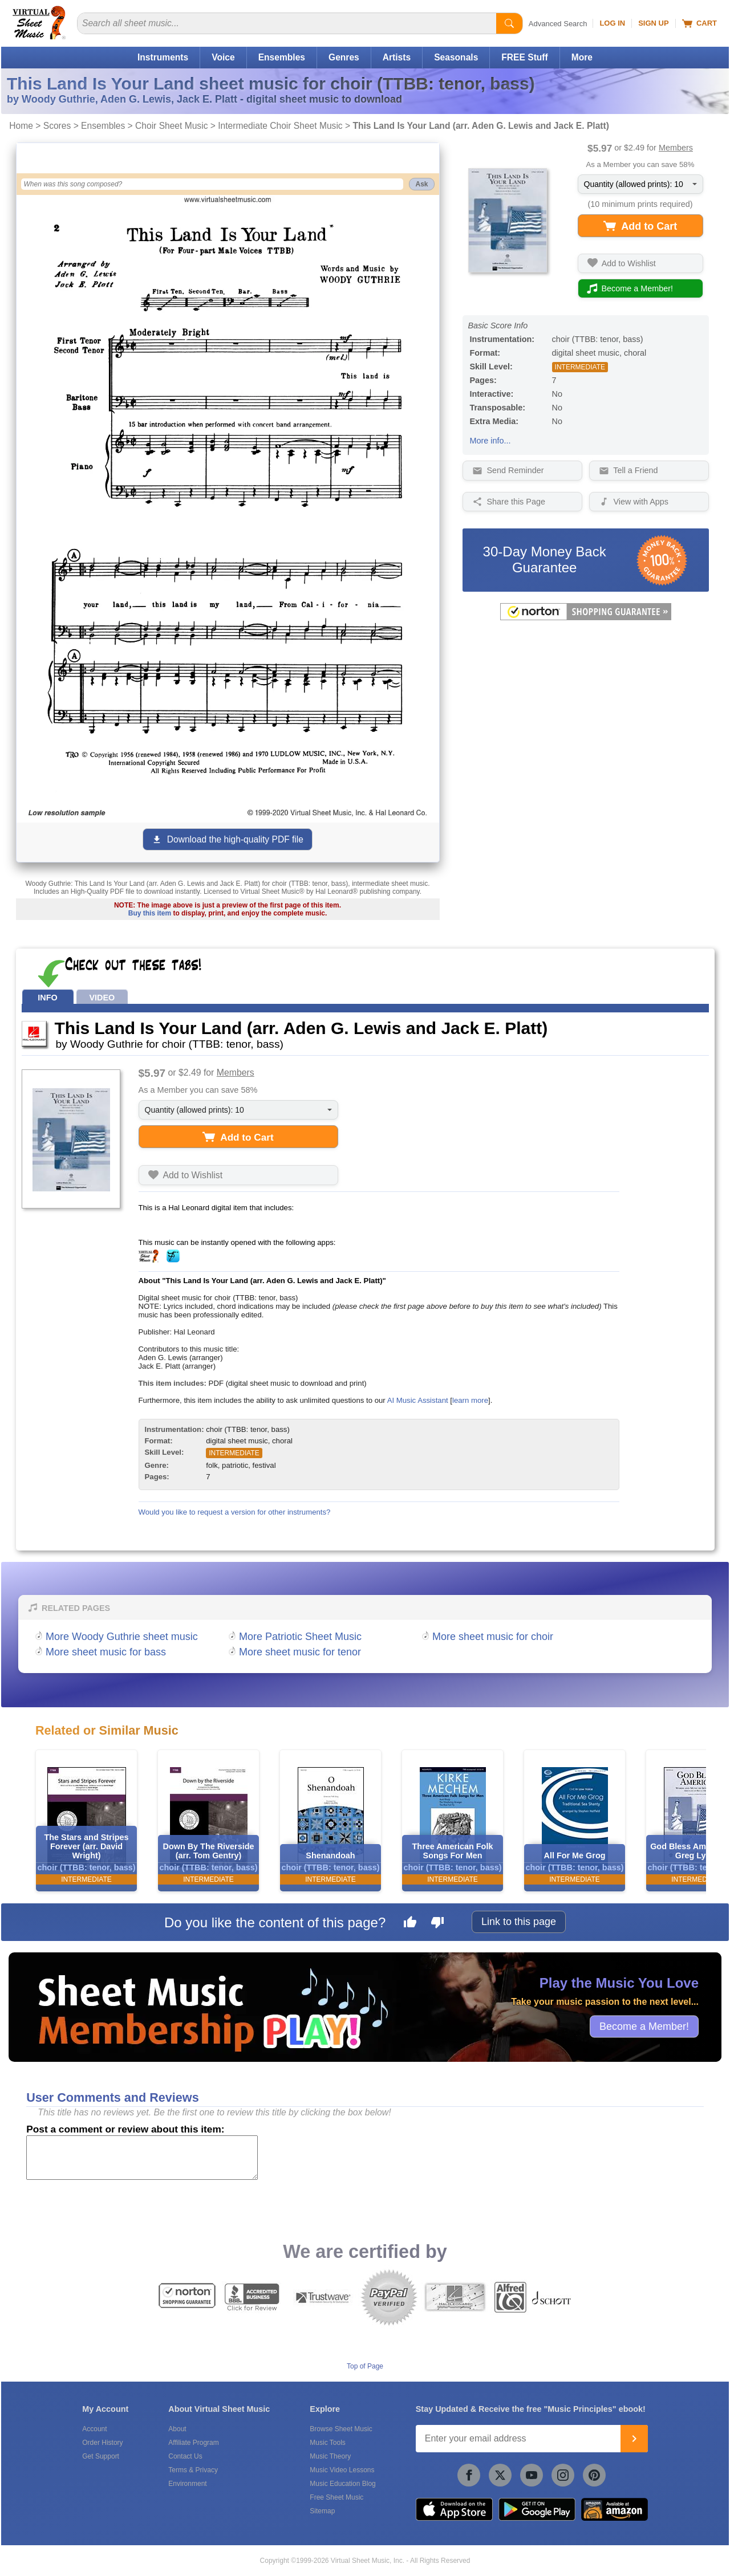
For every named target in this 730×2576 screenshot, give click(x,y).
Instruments (162, 57)
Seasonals (456, 57)
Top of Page (365, 2366)
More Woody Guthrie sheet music (122, 1636)
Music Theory (330, 2456)
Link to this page (518, 1921)
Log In (612, 23)
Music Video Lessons (342, 2470)
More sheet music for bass (106, 1652)
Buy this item (149, 913)
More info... (490, 440)
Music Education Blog (342, 2484)
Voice (223, 57)
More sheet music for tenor (300, 1652)
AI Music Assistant (417, 1400)
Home (21, 126)
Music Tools (327, 2443)
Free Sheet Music (336, 2497)
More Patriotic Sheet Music (300, 1636)
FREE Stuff (524, 57)
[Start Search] (509, 23)
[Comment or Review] (142, 2157)
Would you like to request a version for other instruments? (235, 1512)
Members (676, 147)
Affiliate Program (193, 2443)
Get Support (100, 2456)
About (177, 2429)
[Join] (634, 2438)
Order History (102, 2443)
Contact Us (185, 2456)
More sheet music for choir (492, 1636)
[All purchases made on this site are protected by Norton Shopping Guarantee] (585, 618)
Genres (343, 57)
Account (94, 2429)
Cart (699, 23)
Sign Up (653, 23)
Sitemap (322, 2511)
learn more (470, 1400)
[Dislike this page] (437, 1924)
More (582, 57)
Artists (397, 57)
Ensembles (281, 57)
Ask (421, 184)
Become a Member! (644, 2026)
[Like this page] (410, 1924)
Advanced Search (558, 23)
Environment (187, 2484)
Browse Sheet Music (341, 2429)
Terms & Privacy (193, 2470)
